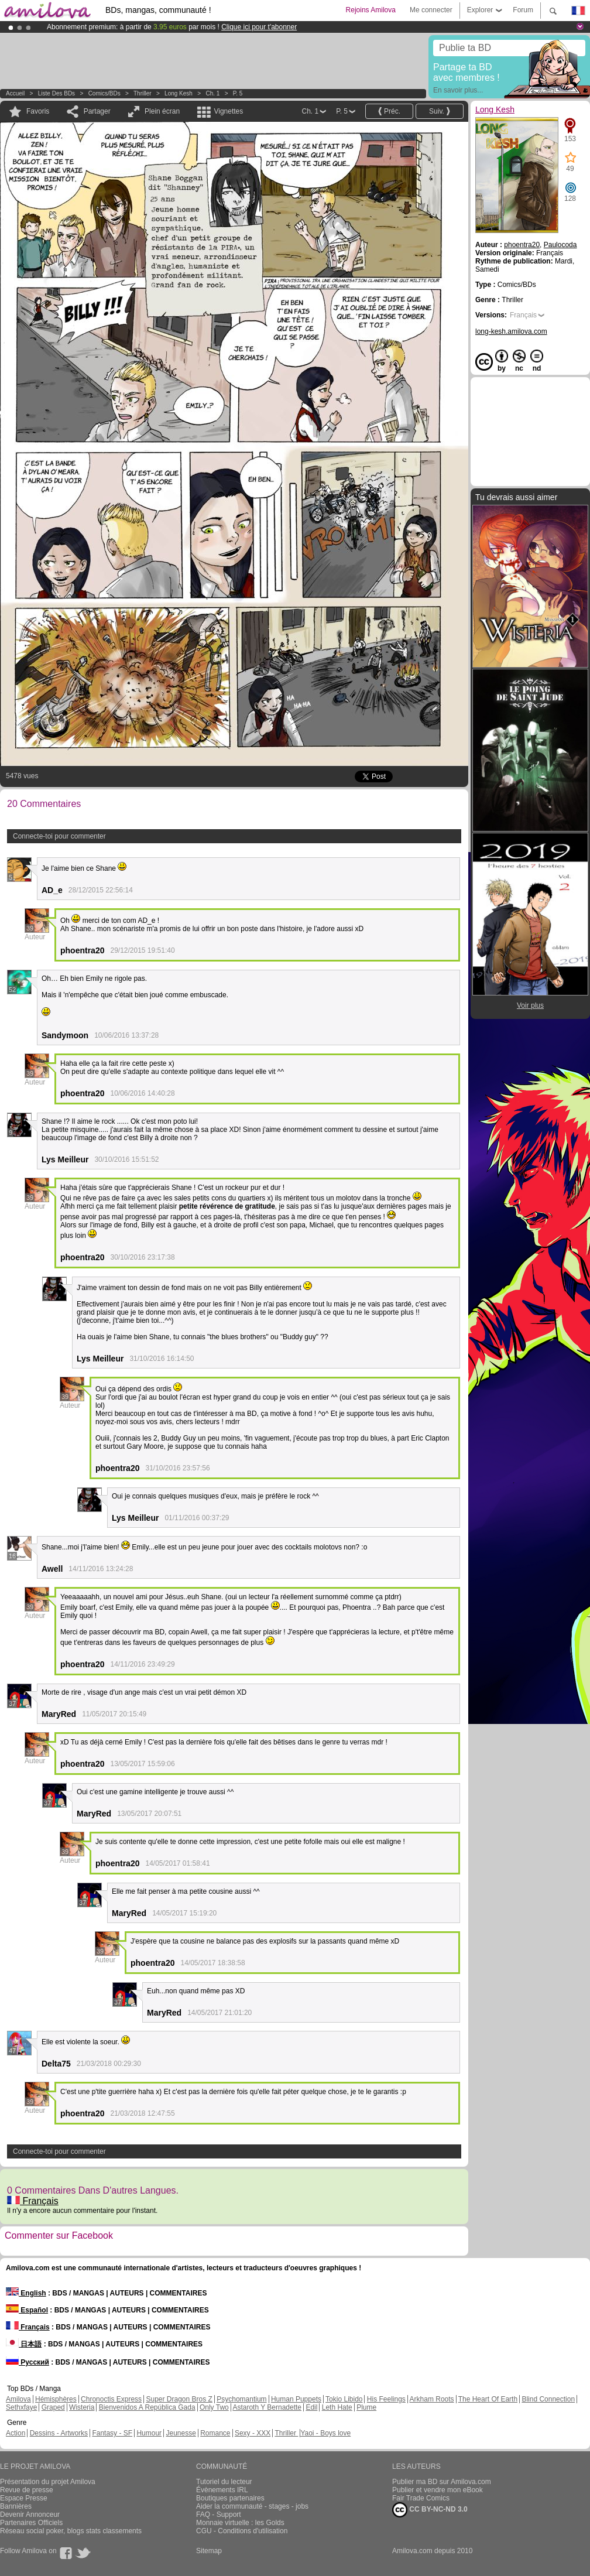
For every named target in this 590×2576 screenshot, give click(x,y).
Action (15, 2433)
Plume (366, 2407)
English (26, 2293)
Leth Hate (337, 2407)
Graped (53, 2407)
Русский (27, 2362)
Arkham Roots (432, 2399)
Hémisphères (56, 2399)
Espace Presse (23, 2498)
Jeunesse (180, 2433)
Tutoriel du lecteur (224, 2482)
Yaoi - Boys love (325, 2433)
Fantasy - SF (112, 2433)
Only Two (214, 2407)
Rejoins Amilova (371, 10)
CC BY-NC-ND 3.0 (430, 2509)
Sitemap (209, 2551)
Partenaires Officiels (31, 2523)
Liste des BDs (56, 93)
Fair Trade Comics (421, 2498)
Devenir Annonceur (30, 2514)
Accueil (15, 93)
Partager (97, 111)
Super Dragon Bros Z (179, 2399)
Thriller (143, 93)
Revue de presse (26, 2490)
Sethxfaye (21, 2407)
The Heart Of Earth (487, 2399)
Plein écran (162, 111)
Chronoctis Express (111, 2399)
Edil (311, 2407)
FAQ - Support (218, 2514)
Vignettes (228, 111)
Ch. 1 (212, 93)
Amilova (18, 2399)
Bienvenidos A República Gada (147, 2407)
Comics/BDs (104, 93)
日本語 (24, 2344)
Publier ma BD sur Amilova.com (441, 2482)
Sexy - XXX (252, 2433)
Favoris (37, 111)
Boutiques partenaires (230, 2498)
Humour (149, 2433)
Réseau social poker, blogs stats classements (71, 2531)
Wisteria (81, 2407)
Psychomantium (241, 2399)
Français (33, 2201)
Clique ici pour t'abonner (259, 27)
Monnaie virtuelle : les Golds (240, 2523)
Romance (215, 2433)
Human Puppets (296, 2399)
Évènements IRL (222, 2490)
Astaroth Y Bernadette (266, 2407)
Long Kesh (178, 93)
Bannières (16, 2506)
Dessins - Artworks (59, 2433)
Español (27, 2310)
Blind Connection (548, 2399)
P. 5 (238, 93)
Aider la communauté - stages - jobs (252, 2506)
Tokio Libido (343, 2399)
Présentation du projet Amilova (47, 2482)
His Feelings (386, 2399)
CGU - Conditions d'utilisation (241, 2531)
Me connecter (431, 10)
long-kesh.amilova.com (511, 331)
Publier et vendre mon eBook (437, 2490)
